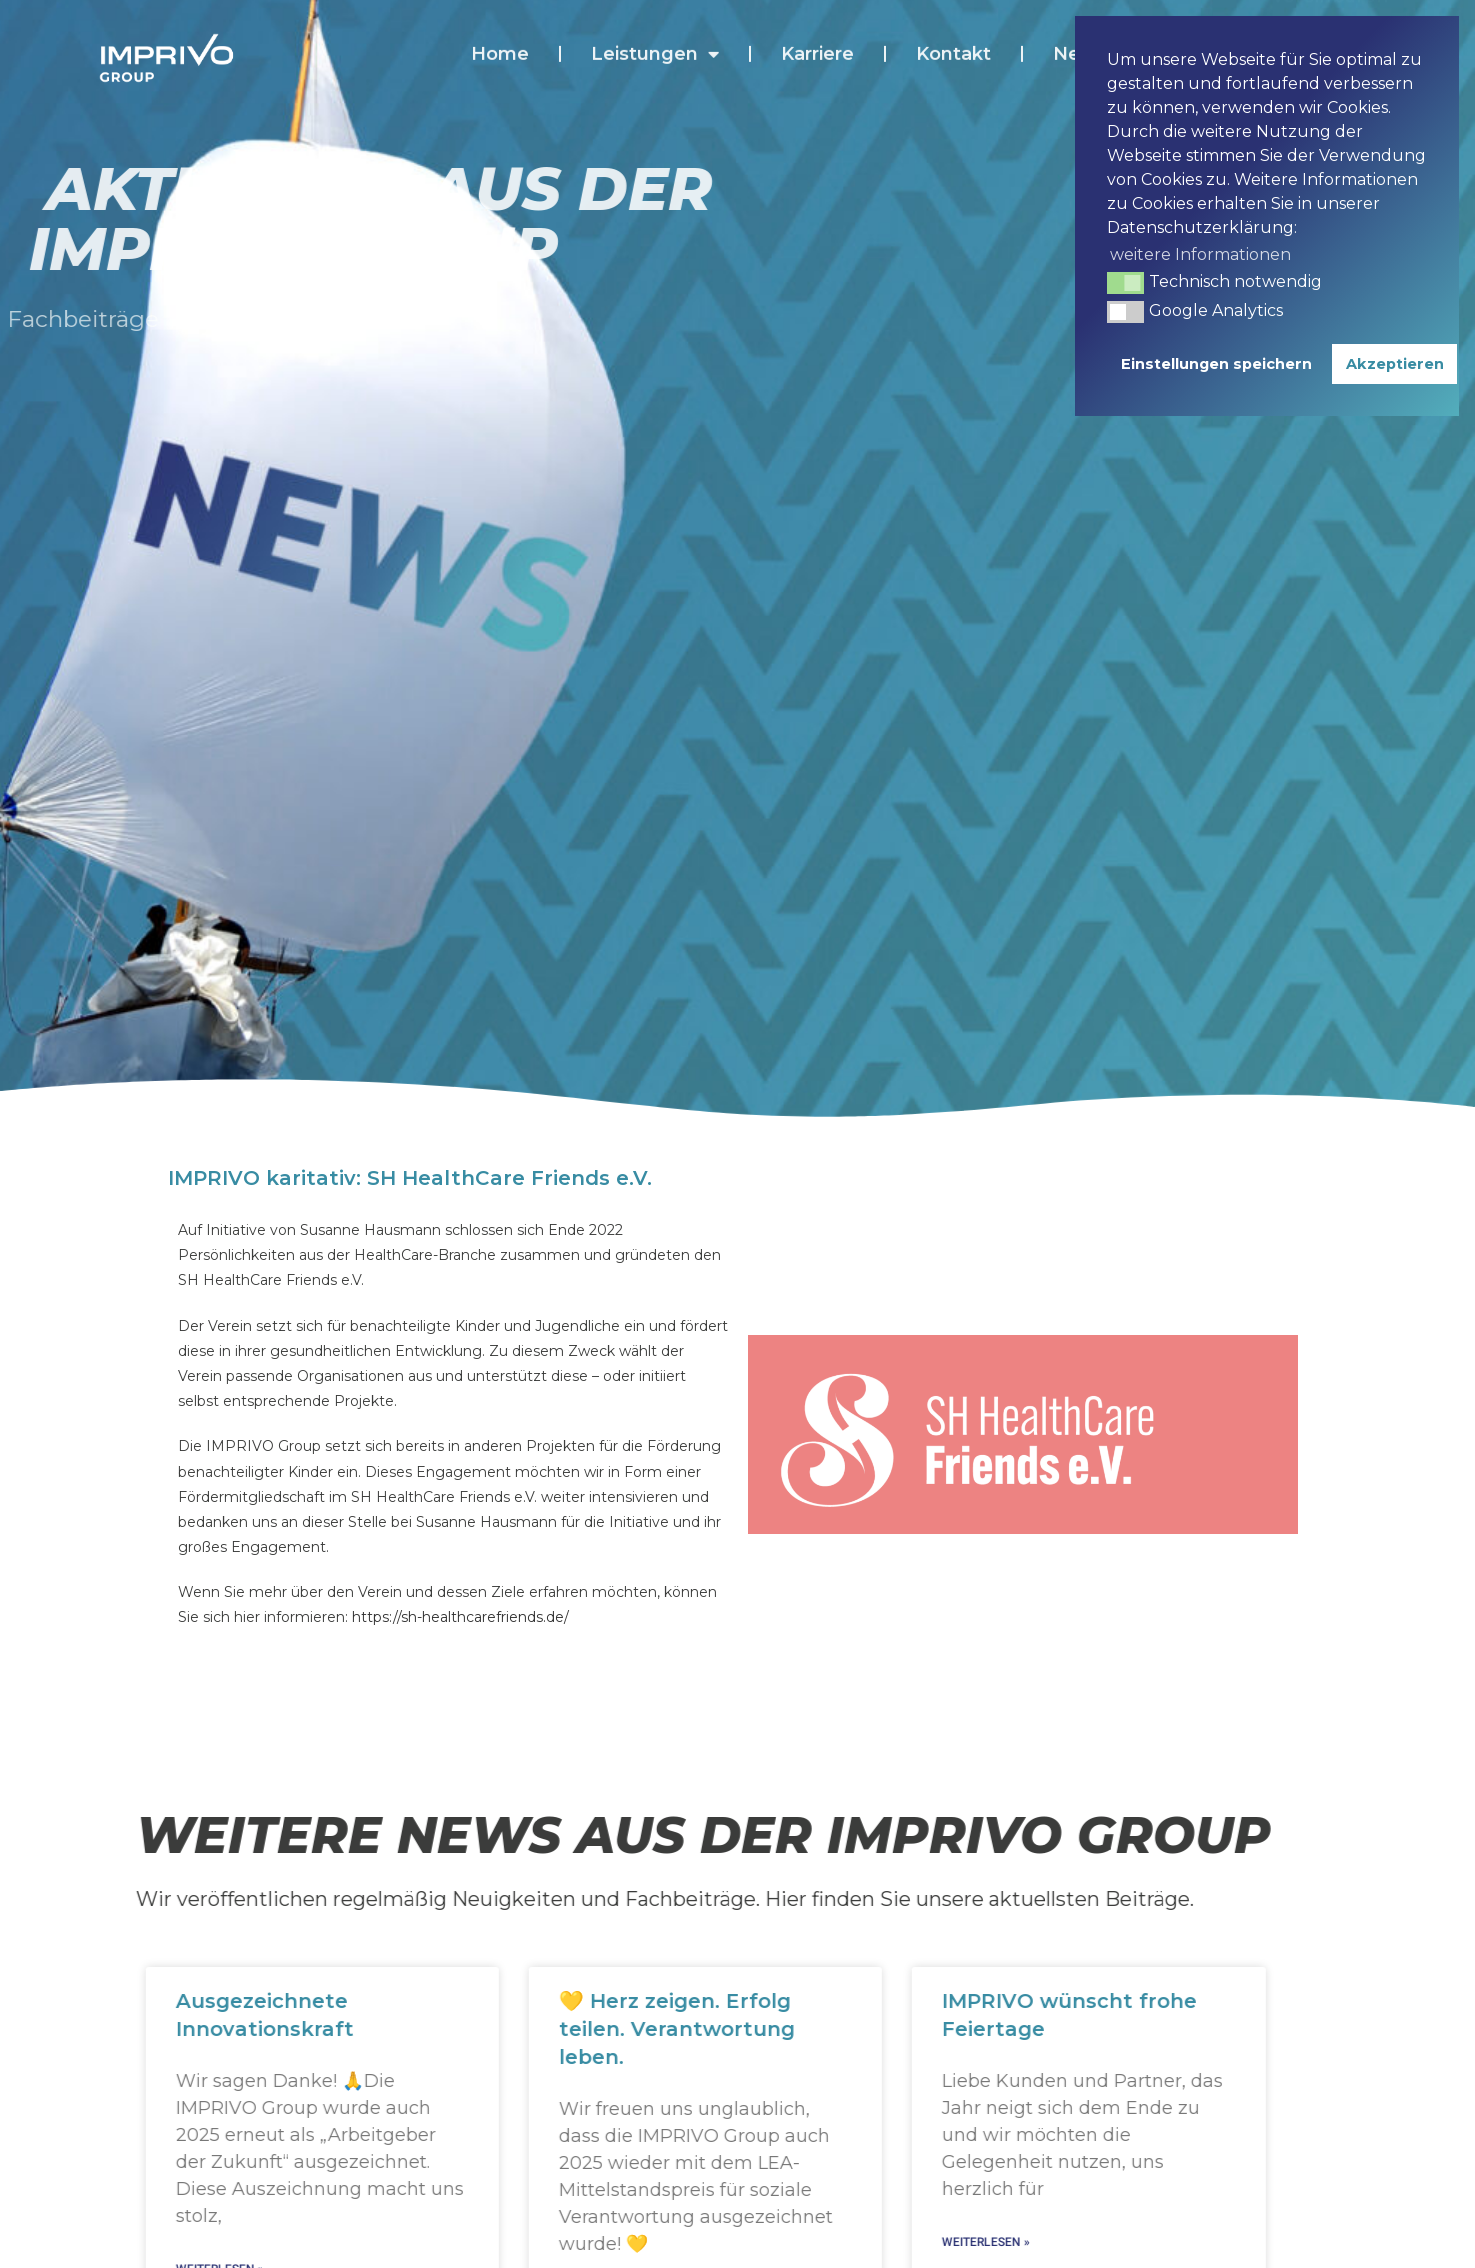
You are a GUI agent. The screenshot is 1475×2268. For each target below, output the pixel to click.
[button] (1125, 283)
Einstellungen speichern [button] (1216, 364)
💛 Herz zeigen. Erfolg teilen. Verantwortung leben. (675, 2029)
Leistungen (655, 36)
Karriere (817, 36)
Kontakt (953, 36)
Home (500, 36)
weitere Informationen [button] (1200, 254)
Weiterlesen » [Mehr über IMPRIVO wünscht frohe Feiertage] (984, 2242)
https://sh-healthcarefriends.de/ (460, 1617)
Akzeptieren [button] (1395, 364)
